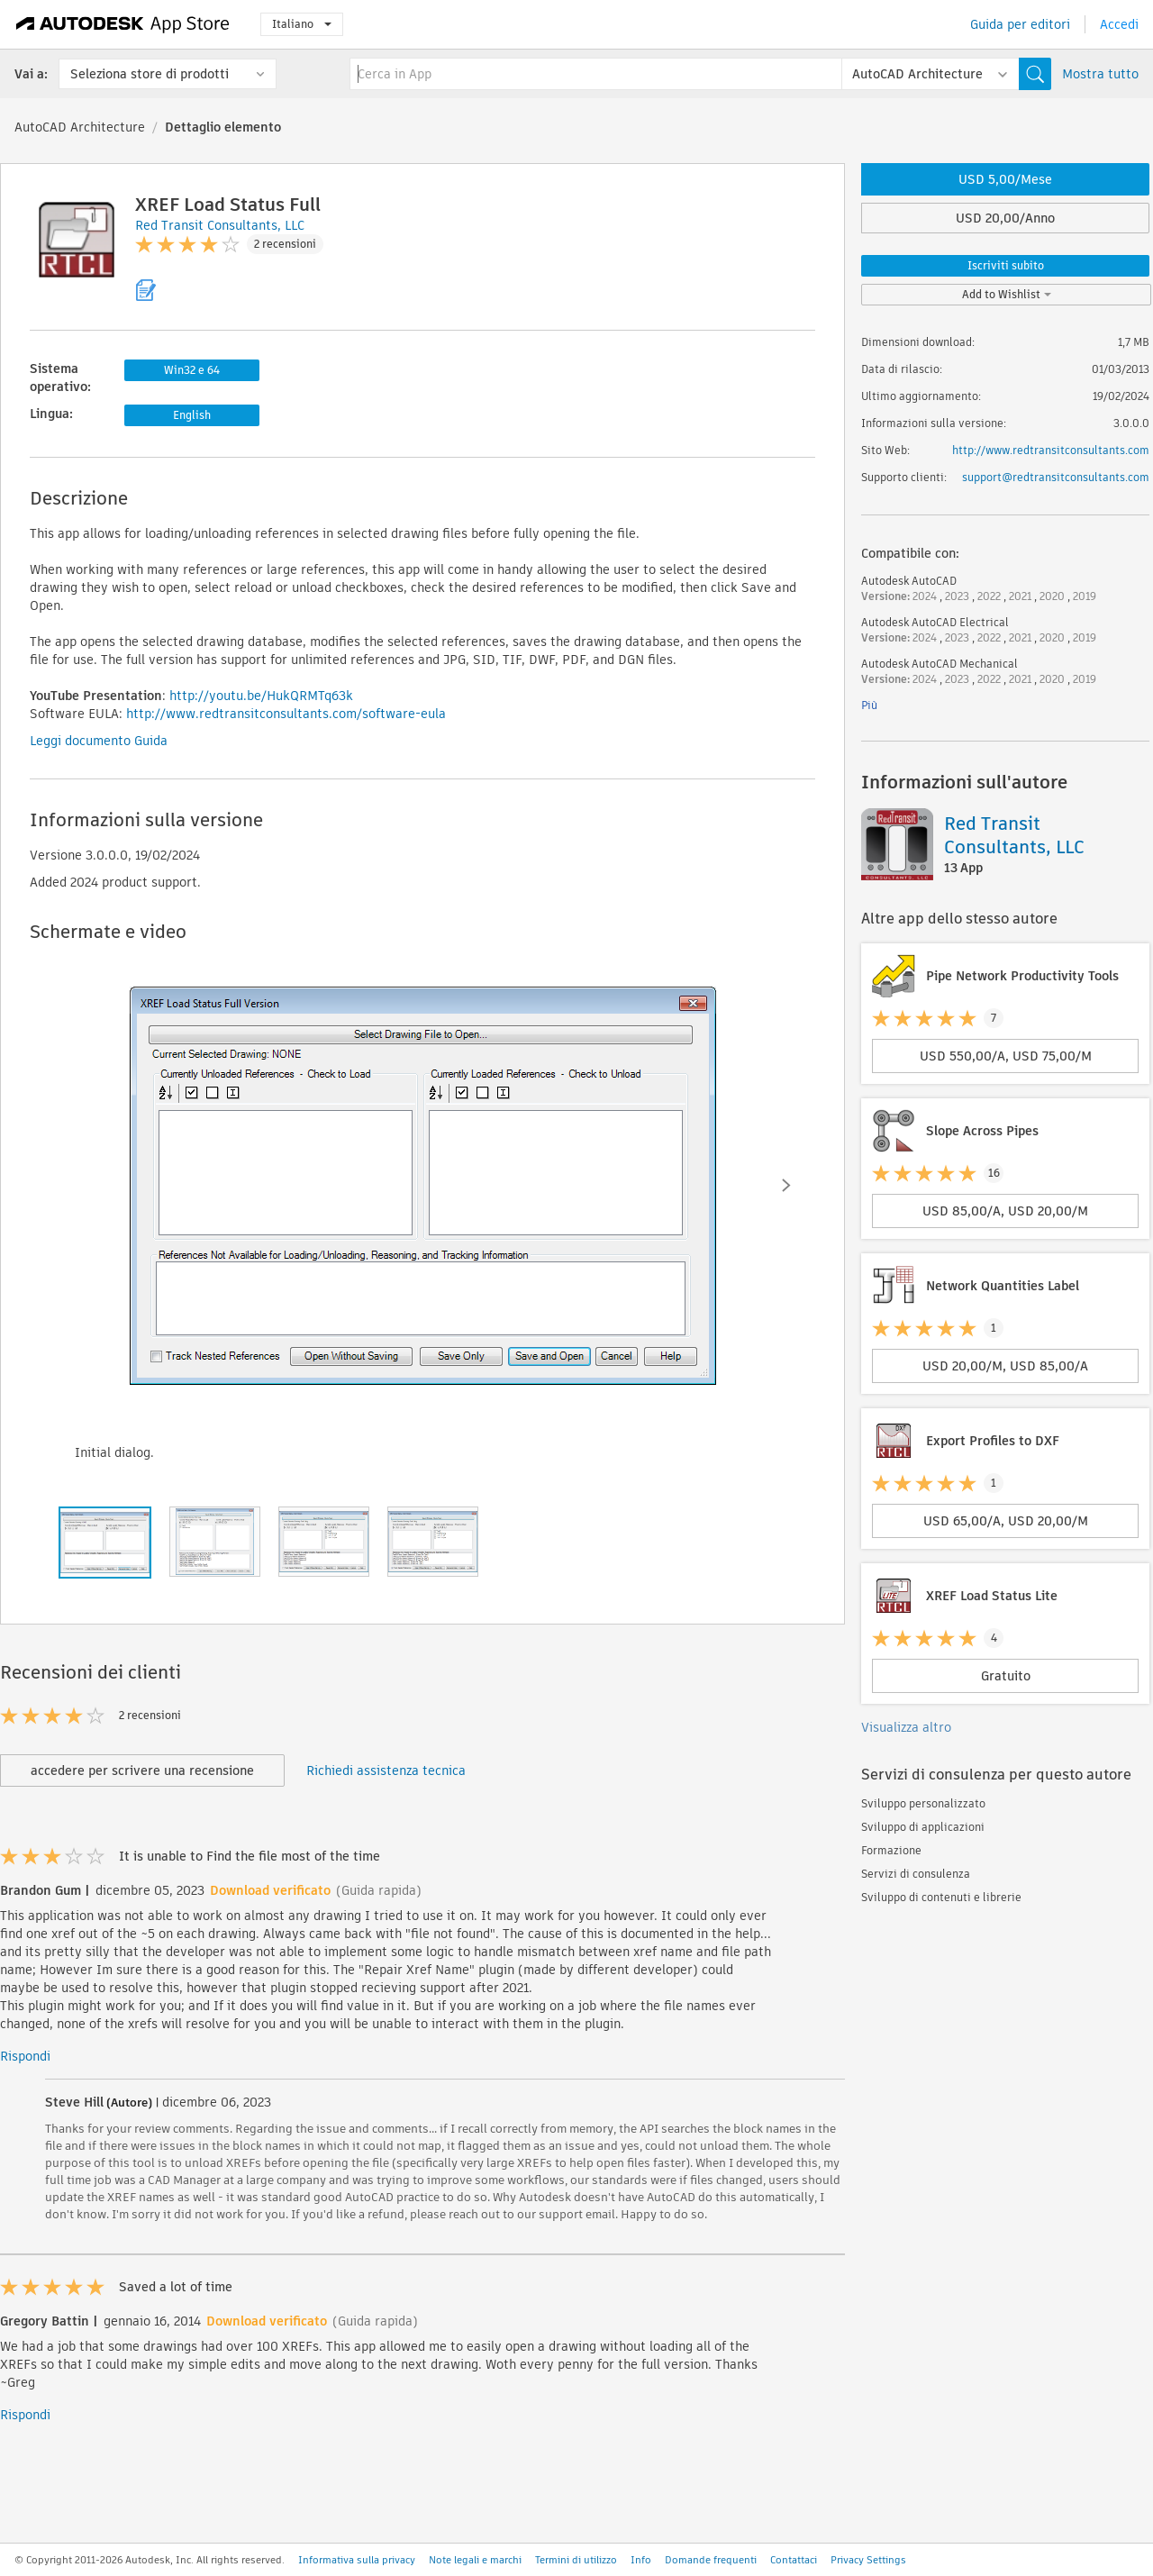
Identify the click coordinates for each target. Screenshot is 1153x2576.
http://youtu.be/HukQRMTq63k (261, 696)
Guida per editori (1020, 24)
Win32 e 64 (192, 370)
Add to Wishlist (1006, 294)
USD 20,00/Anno (1005, 218)
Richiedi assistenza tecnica (386, 1770)
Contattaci (793, 2560)
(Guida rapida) (379, 1890)
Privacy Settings (868, 2560)
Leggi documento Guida (99, 741)
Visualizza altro (906, 1727)
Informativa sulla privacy (356, 2560)
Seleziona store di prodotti (149, 74)
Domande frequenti (711, 2560)
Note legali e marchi (475, 2560)
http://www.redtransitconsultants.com (1050, 450)
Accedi (1119, 24)
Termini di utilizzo (576, 2560)
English (192, 415)
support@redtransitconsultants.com (1055, 477)
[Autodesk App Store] (123, 24)
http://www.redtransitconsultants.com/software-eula (286, 714)
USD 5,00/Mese (1005, 179)
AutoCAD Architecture (79, 127)
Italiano (301, 24)
